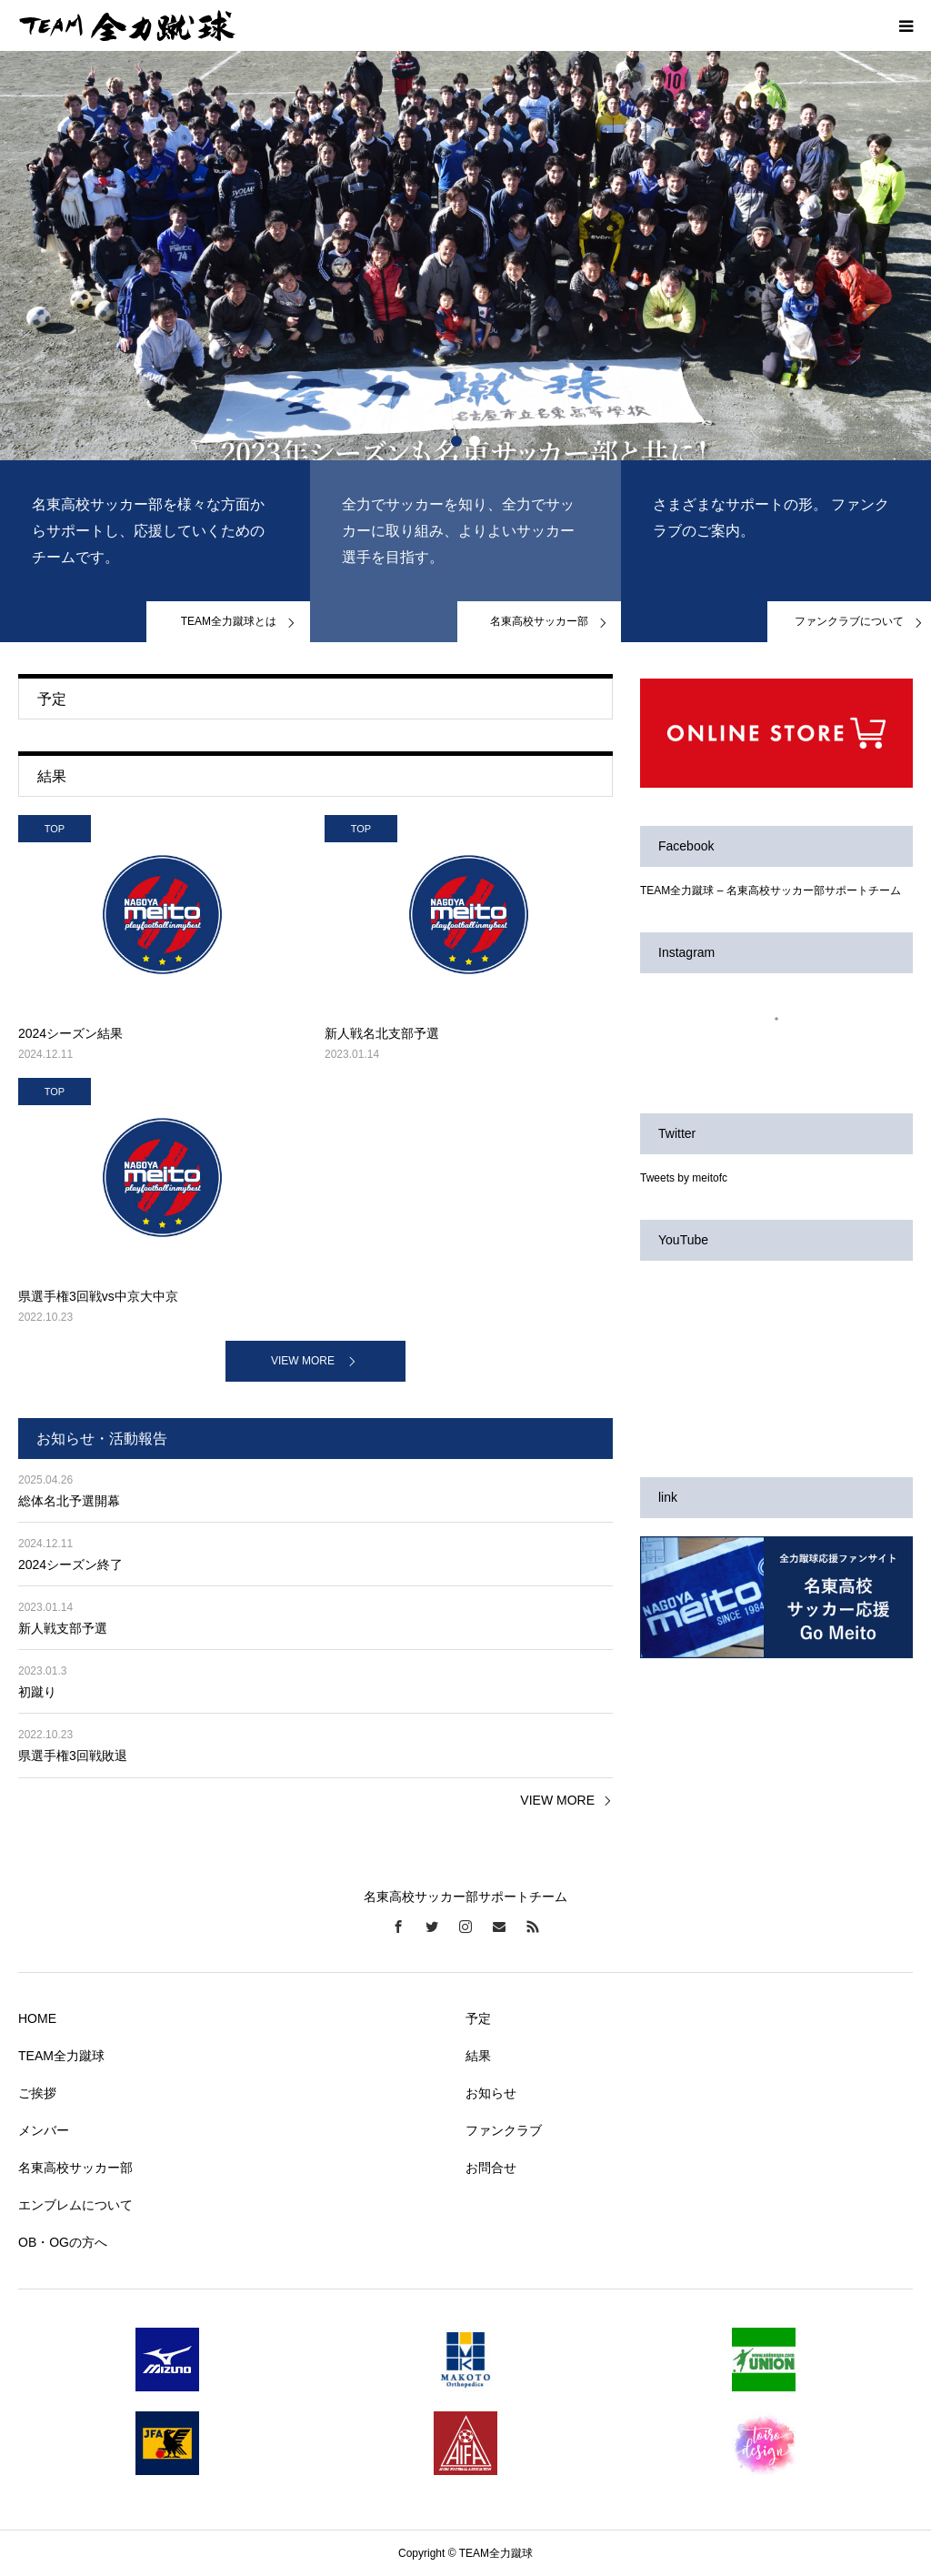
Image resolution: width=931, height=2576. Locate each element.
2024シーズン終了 (70, 1564)
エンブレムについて (75, 2205)
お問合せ (491, 2167)
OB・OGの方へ (62, 2242)
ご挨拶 (37, 2093)
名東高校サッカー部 (75, 2167)
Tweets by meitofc (683, 1178)
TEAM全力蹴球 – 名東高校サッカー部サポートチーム (770, 890)
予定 (478, 2018)
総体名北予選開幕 (69, 1501)
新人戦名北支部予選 (382, 1033)
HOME (37, 2018)
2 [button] (474, 441)
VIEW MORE (303, 1360)
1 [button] (456, 441)
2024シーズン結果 (70, 1033)
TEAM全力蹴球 (61, 2055)
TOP (55, 828)
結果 (478, 2055)
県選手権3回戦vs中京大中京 (98, 1296)
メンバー (43, 2130)
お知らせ (491, 2093)
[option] (465, 255)
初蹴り (37, 1692)
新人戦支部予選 (62, 1628)
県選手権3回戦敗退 (72, 1755)
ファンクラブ (504, 2130)
